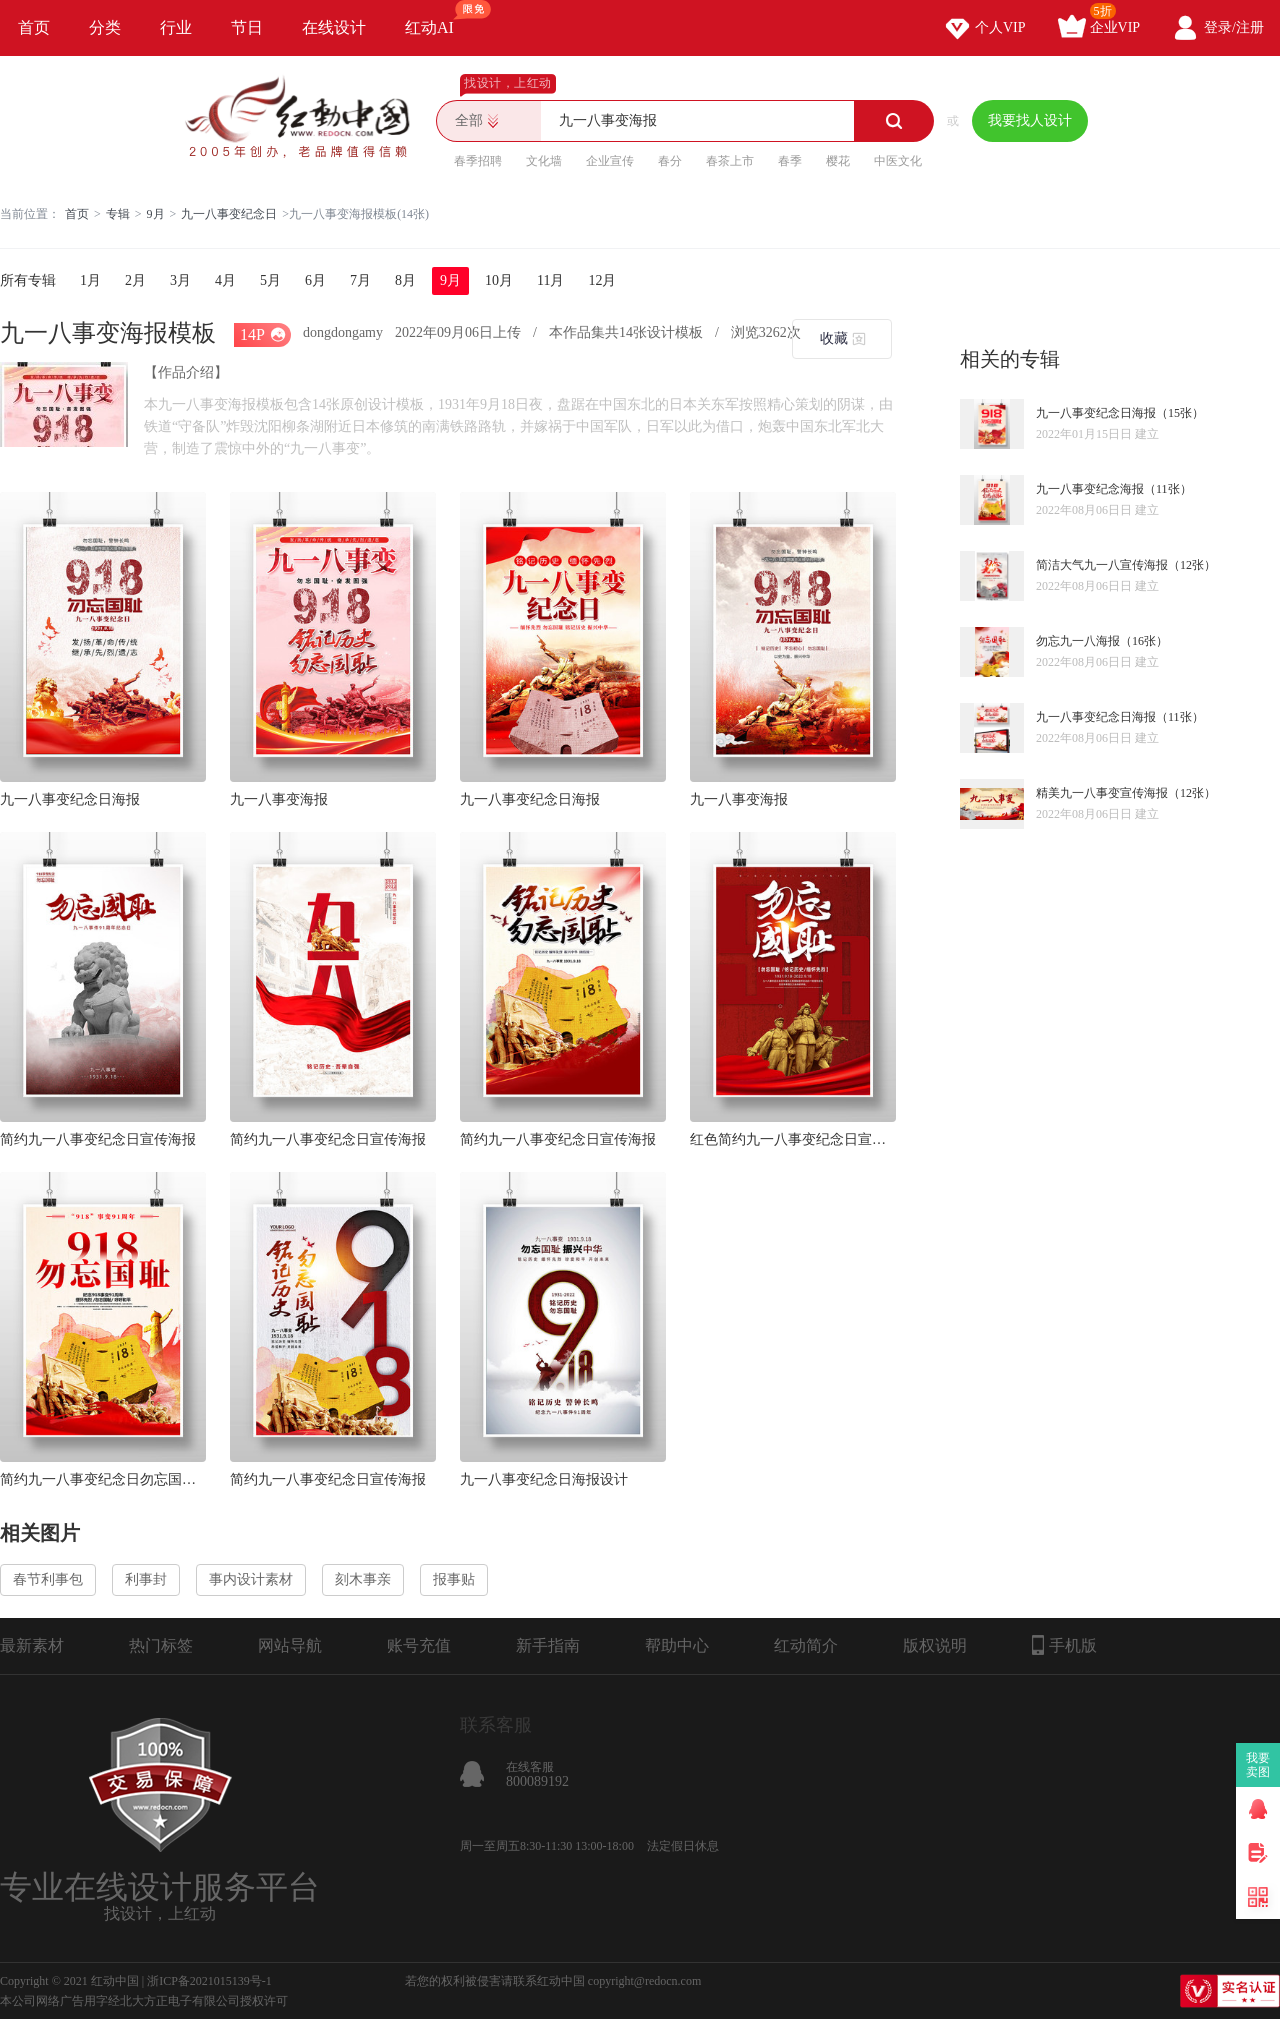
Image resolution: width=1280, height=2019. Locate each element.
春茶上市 (730, 161)
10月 (499, 280)
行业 (176, 27)
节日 (247, 27)
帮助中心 (677, 1645)
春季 (790, 161)
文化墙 (544, 161)
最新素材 (32, 1645)
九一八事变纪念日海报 (70, 799)
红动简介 (806, 1645)
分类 (105, 27)
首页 (34, 27)
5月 (270, 280)
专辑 (118, 214)
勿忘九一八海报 (1078, 641)
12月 (602, 280)
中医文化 (898, 161)
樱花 (838, 161)
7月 (360, 280)
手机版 (1064, 1645)
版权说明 (935, 1645)
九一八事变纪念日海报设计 (544, 1479)
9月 (156, 214)
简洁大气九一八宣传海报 (1102, 565)
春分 (670, 161)
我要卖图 (1258, 1765)
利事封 (146, 1579)
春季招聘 (478, 161)
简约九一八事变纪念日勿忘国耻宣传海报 (103, 1479)
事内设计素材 (251, 1579)
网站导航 (290, 1645)
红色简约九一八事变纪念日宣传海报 (793, 1139)
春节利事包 (48, 1579)
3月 (180, 280)
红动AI (438, 18)
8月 (405, 280)
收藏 (834, 338)
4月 (225, 280)
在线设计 (334, 27)
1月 (90, 280)
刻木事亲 (363, 1579)
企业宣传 (610, 161)
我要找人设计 (1030, 120)
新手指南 (548, 1645)
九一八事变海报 (279, 799)
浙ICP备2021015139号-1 (209, 1981)
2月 (135, 280)
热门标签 (161, 1645)
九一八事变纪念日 (229, 214)
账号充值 (419, 1645)
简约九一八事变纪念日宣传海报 (98, 1139)
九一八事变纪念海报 (1090, 489)
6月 (315, 280)
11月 (550, 280)
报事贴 (454, 1579)
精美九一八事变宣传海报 (1102, 793)
